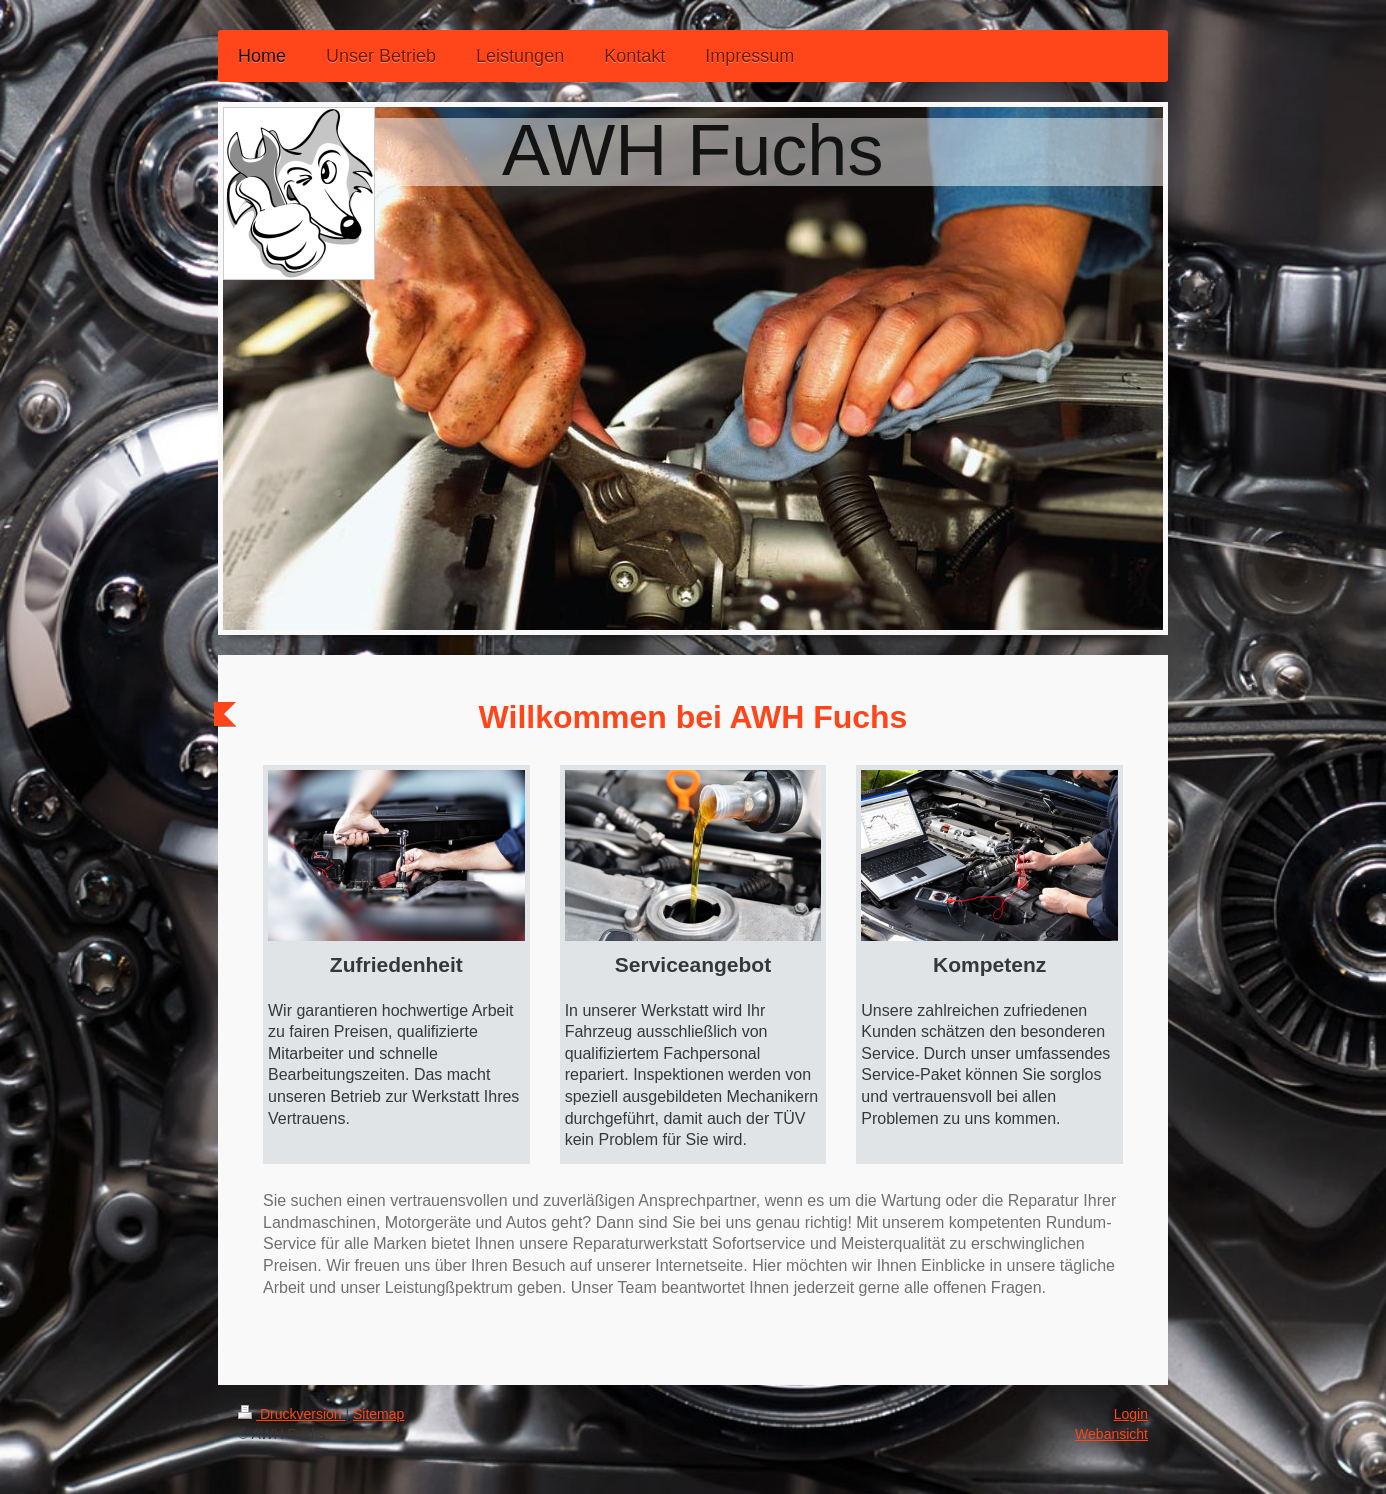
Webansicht (1111, 1434)
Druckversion (291, 1414)
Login (1131, 1414)
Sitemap (378, 1414)
